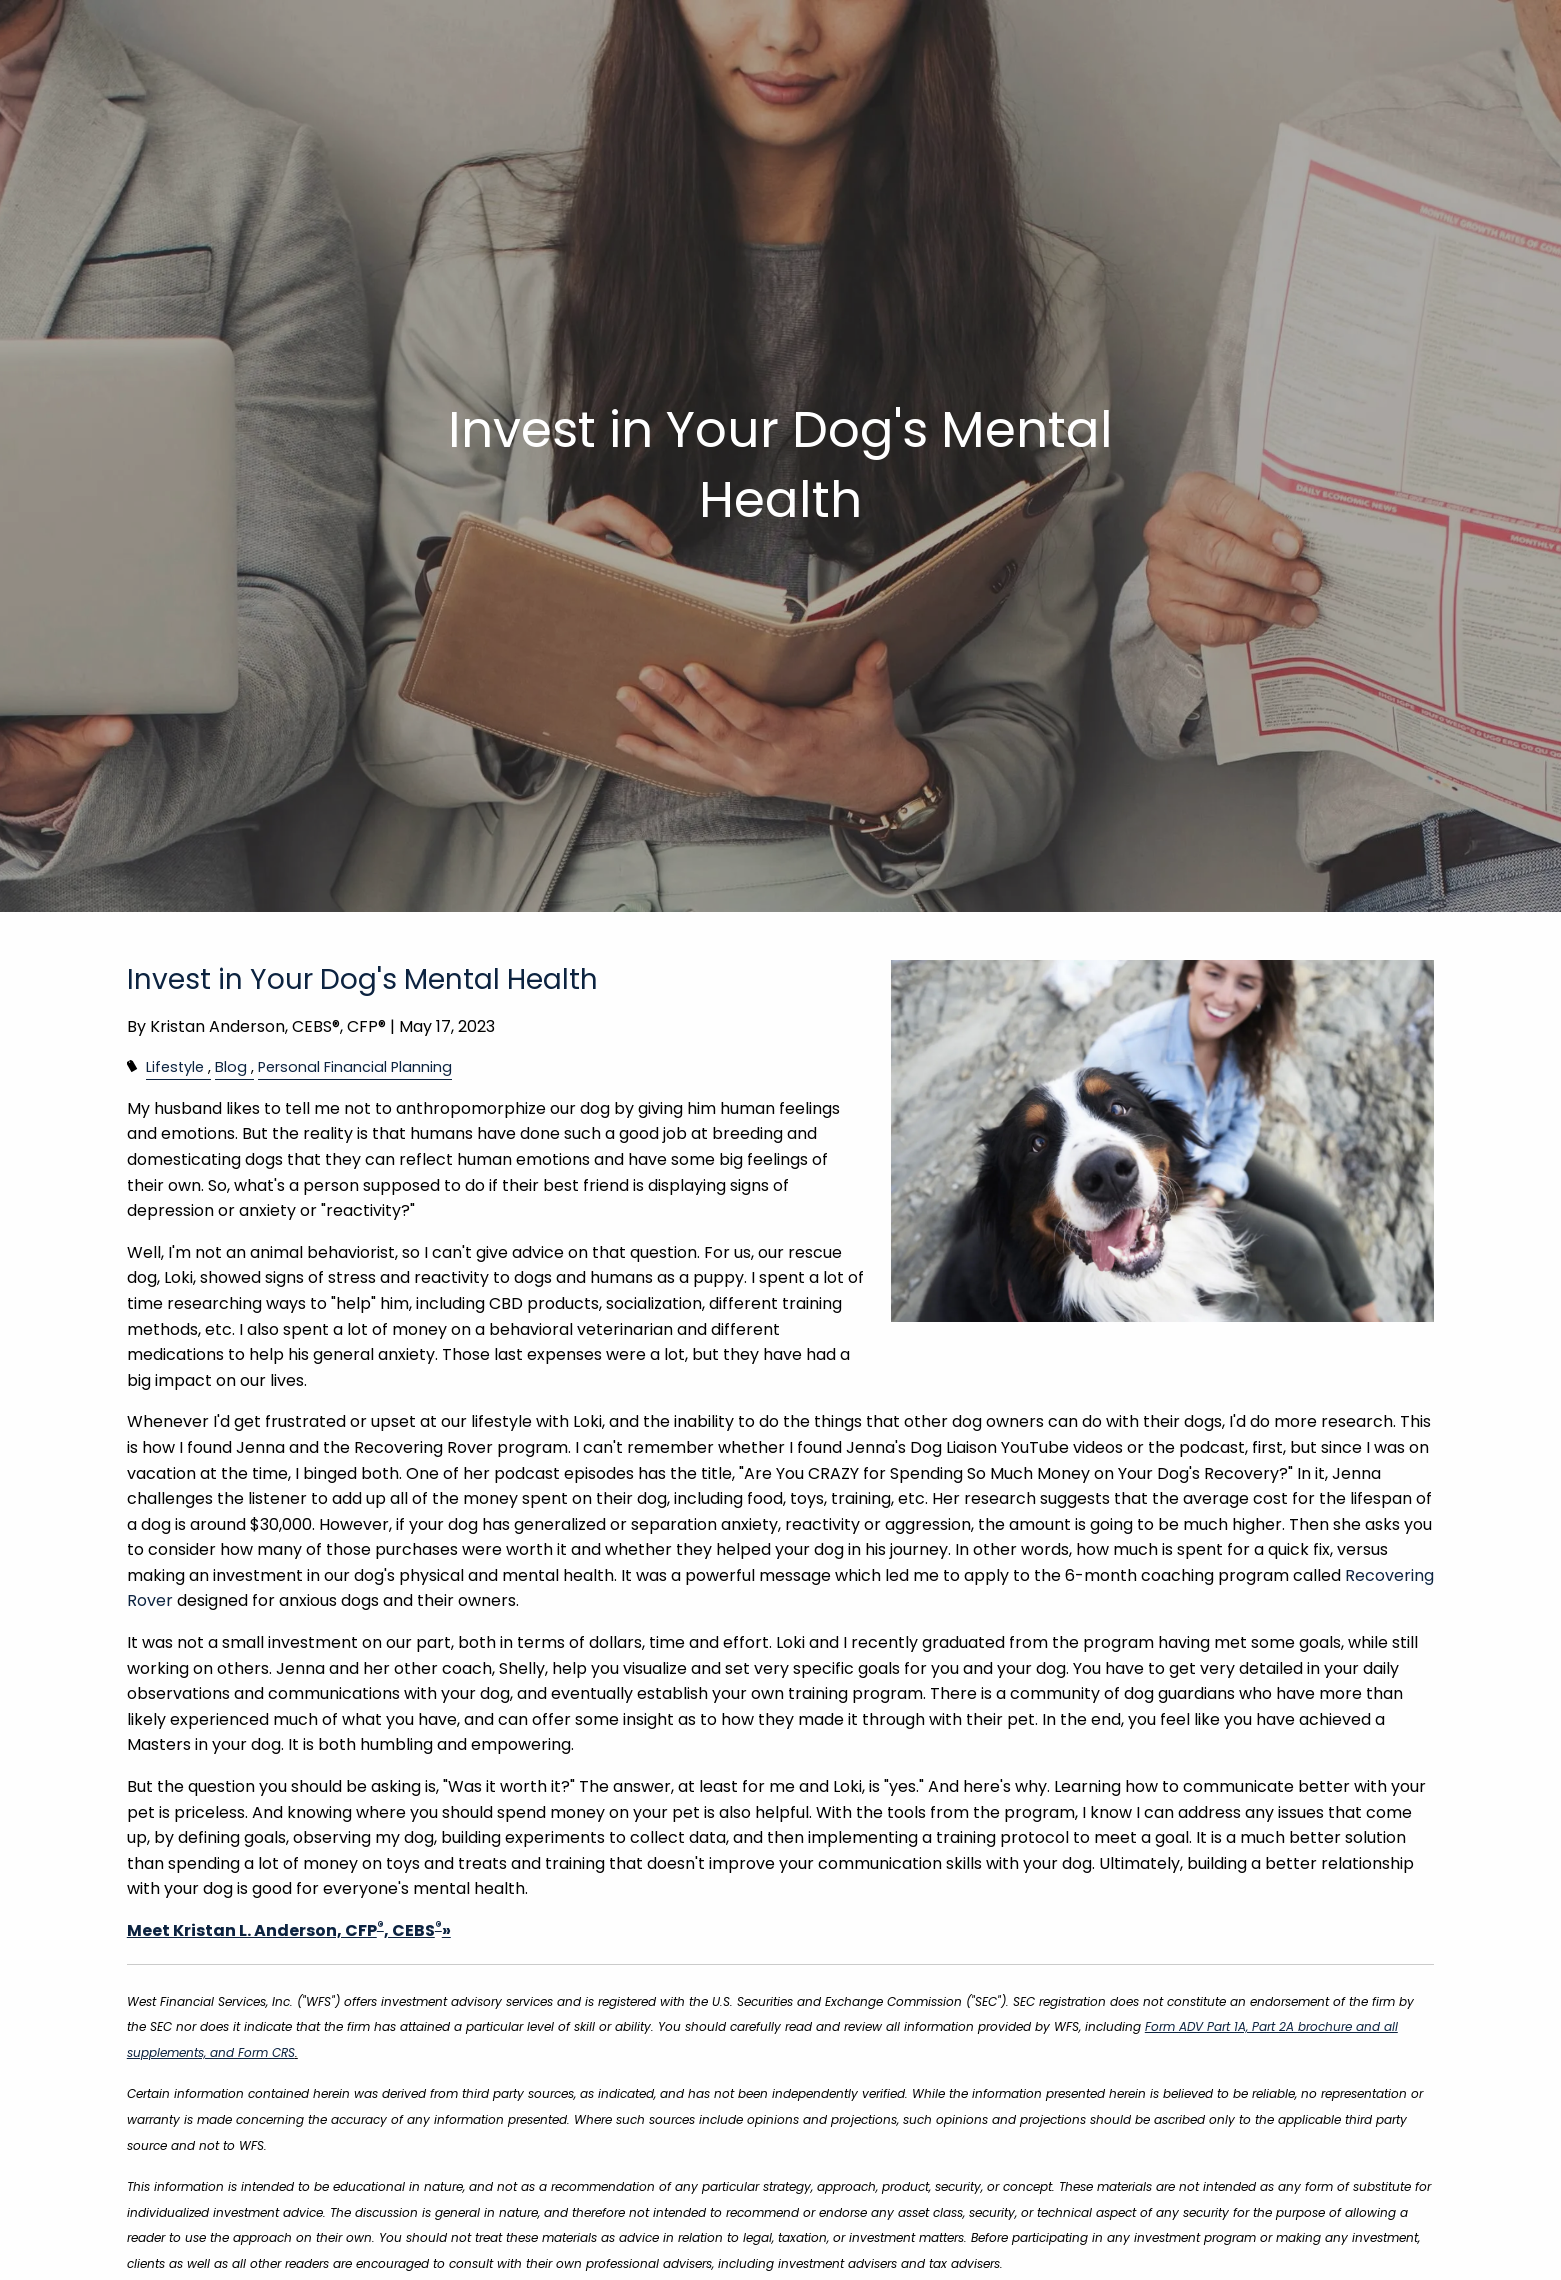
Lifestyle (175, 1067)
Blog (231, 1067)
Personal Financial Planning (355, 1067)
